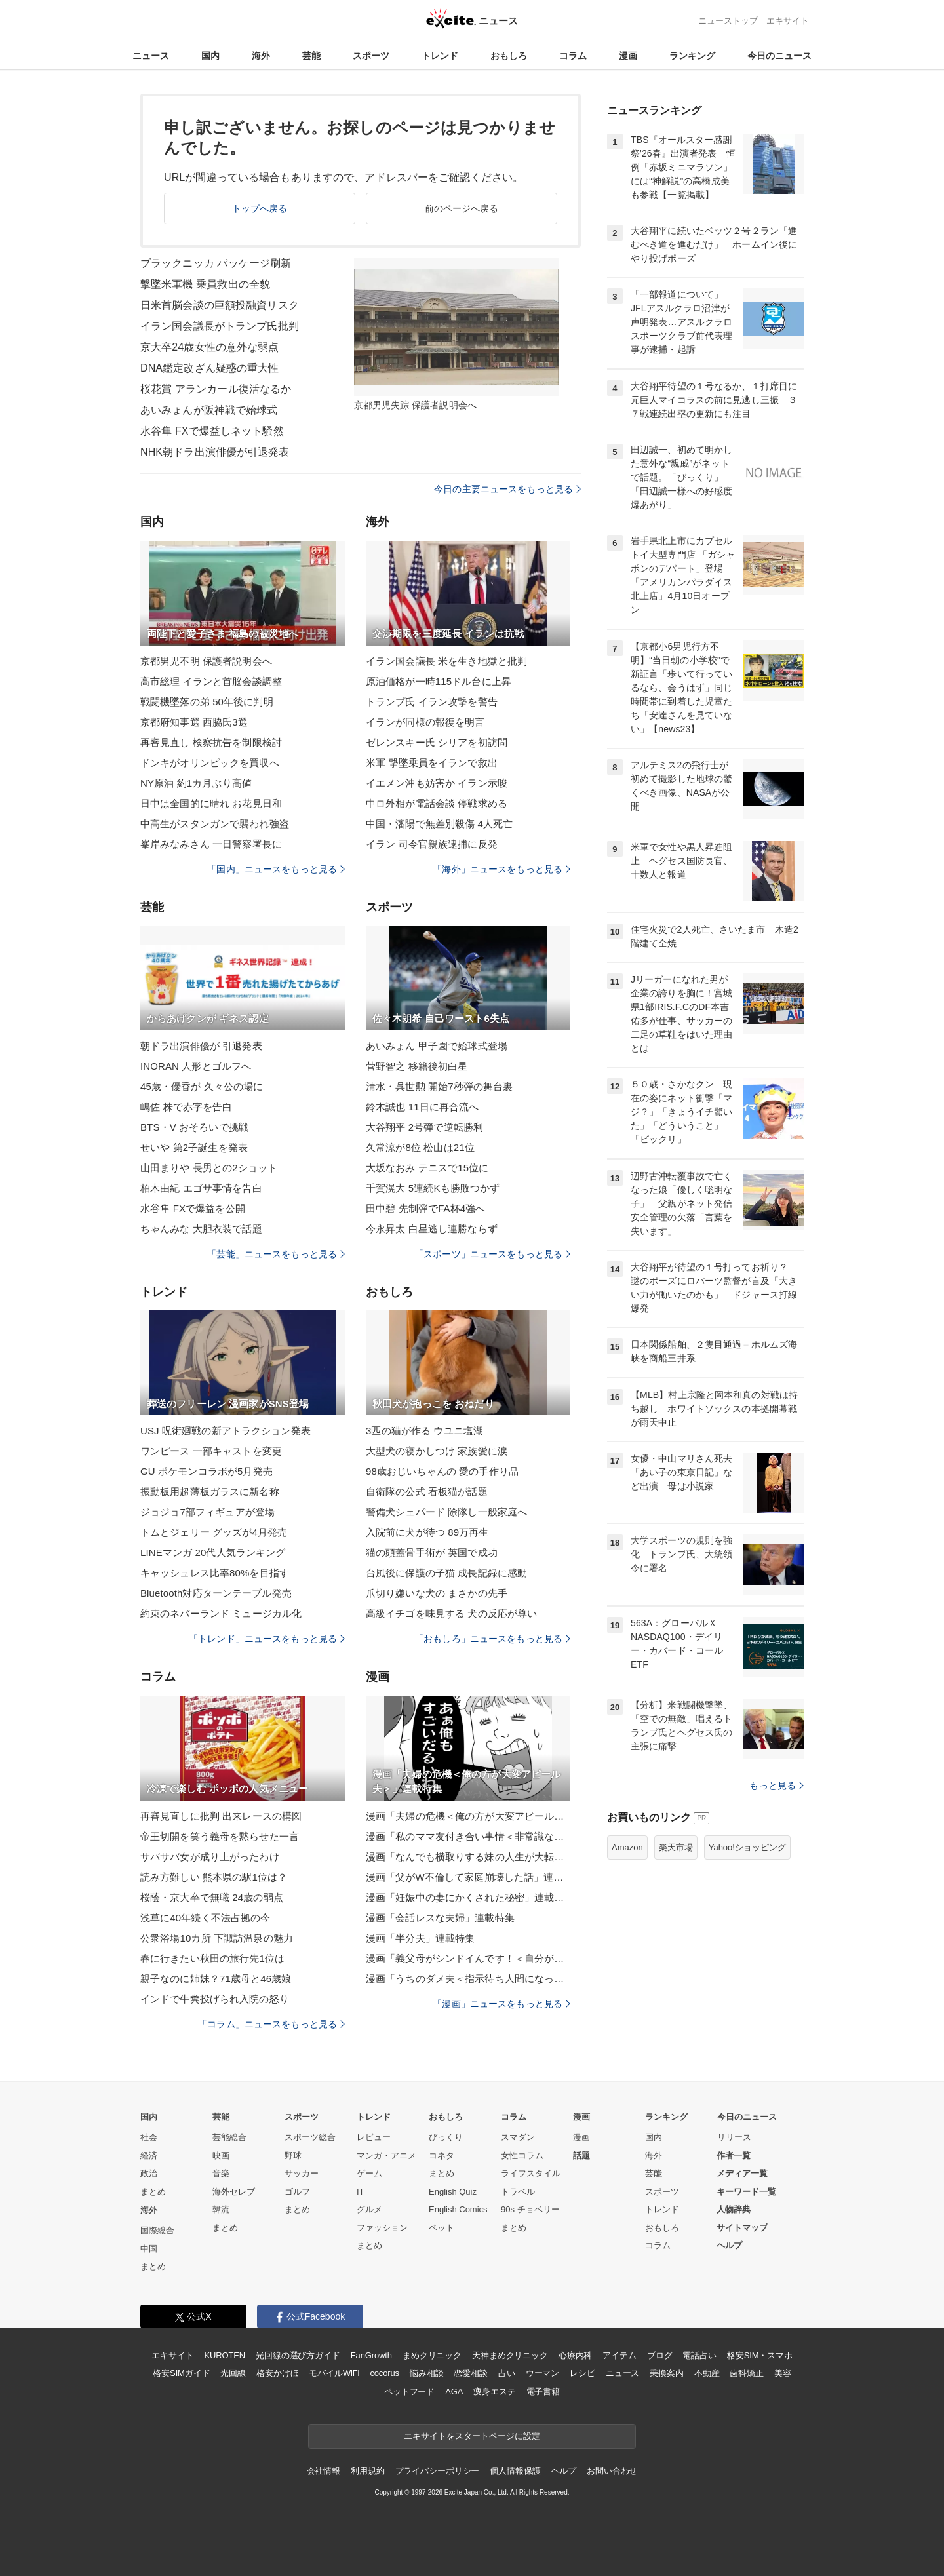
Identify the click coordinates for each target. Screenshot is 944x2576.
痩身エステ (494, 2391)
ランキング (692, 55)
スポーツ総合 (310, 2137)
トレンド (440, 55)
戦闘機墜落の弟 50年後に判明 (206, 701)
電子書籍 (543, 2391)
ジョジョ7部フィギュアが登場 (207, 1511)
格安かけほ (277, 2373)
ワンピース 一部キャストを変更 (211, 1450)
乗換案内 (666, 2373)
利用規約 (367, 2471)
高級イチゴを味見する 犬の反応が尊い (451, 1613)
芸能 (311, 55)
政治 (148, 2173)
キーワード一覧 (746, 2191)
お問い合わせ (612, 2471)
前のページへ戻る (462, 208)
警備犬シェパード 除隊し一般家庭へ (446, 1511)
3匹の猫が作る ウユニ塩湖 (424, 1430)
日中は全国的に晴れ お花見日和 (211, 803)
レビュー (374, 2137)
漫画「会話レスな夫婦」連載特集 (440, 1917)
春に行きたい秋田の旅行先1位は (212, 1958)
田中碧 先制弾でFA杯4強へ (426, 1208)
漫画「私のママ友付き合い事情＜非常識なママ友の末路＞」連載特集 (468, 1836)
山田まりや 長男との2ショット (208, 1167)
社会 (148, 2137)
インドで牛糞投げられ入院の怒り (214, 1998)
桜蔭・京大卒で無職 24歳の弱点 (211, 1897)
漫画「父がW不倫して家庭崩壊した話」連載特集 (468, 1877)
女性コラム (522, 2155)
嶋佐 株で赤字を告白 (186, 1106)
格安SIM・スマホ (760, 2355)
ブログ (660, 2355)
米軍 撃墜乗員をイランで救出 (432, 762)
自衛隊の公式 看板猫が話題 (427, 1491)
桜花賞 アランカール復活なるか (215, 389)
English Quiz (453, 2191)
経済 (148, 2155)
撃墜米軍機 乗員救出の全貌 (205, 284)
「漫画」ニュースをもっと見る (501, 2004)
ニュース (150, 55)
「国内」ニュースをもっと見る (276, 869)
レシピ (582, 2373)
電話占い (699, 2355)
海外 (261, 55)
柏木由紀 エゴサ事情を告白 (201, 1188)
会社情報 (323, 2471)
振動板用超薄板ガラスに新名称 (209, 1491)
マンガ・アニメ (386, 2155)
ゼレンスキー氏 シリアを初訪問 (436, 742)
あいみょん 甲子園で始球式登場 (436, 1045)
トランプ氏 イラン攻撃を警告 (432, 701)
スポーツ (371, 55)
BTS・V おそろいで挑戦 (194, 1127)
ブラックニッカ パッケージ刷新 (215, 263)
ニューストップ (728, 21)
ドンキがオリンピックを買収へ (209, 762)
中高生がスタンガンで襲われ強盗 (214, 823)
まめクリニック (432, 2355)
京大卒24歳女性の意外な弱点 (209, 347)
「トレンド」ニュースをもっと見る (267, 1638)
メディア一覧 (742, 2173)
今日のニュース (779, 55)
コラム (573, 55)
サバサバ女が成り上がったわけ (209, 1856)
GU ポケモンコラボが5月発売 (206, 1471)
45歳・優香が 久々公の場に (202, 1086)
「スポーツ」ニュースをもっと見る (492, 1254)
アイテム (619, 2355)
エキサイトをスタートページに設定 (472, 2436)
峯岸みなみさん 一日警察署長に (211, 843)
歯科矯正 (746, 2373)
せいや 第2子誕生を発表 (194, 1147)
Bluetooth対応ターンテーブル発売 (216, 1593)
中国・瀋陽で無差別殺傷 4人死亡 (439, 823)
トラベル (518, 2191)
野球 (293, 2155)
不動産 (707, 2373)
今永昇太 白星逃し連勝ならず (432, 1228)
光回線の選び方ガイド (298, 2355)
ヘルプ (729, 2245)
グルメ (369, 2209)
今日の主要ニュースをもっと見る (507, 489)
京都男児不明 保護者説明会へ (206, 661)
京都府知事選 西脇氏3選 (194, 722)
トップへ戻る (260, 208)
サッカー (302, 2173)
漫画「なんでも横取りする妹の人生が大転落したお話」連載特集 (468, 1856)
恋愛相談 (470, 2373)
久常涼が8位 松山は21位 (420, 1147)
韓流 (220, 2209)
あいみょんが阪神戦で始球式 (209, 410)
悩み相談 (426, 2373)
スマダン (518, 2137)
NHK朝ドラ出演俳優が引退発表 (215, 452)
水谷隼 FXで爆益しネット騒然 (212, 431)
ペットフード (409, 2391)
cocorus (384, 2373)
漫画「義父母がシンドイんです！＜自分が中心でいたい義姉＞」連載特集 (468, 1958)
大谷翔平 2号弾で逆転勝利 (424, 1127)
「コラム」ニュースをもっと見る (271, 2024)
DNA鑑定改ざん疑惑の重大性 (209, 368)
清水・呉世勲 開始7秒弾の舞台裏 (439, 1086)
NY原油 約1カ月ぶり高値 (196, 783)
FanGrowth (371, 2355)
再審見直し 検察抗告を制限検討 (211, 742)
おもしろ (508, 55)
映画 (220, 2155)
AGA (454, 2391)
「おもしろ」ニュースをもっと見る (492, 1638)
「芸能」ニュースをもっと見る (276, 1254)
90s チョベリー (530, 2209)
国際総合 (157, 2230)
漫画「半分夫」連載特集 (420, 1937)
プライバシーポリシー (437, 2471)
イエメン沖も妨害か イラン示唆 (436, 783)
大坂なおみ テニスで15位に (427, 1167)
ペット (441, 2228)
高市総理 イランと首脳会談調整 (211, 681)
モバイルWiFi (334, 2373)
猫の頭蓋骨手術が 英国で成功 (432, 1552)
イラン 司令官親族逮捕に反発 (432, 843)
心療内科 (575, 2355)
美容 (782, 2373)
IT (360, 2191)
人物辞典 (734, 2209)
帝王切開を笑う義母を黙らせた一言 (219, 1836)
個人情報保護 (515, 2471)
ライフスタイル (530, 2173)
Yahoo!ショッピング (747, 1847)
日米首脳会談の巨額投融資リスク (219, 305)
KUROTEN (224, 2355)
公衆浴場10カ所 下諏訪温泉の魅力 (216, 1937)
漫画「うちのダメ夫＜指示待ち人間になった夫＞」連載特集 (468, 1978)
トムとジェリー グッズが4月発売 (213, 1532)
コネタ (441, 2155)
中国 (148, 2249)
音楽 (220, 2173)
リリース (734, 2137)
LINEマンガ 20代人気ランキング (212, 1552)
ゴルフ (297, 2191)
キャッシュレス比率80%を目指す (214, 1572)
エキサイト (787, 21)
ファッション (382, 2228)
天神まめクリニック (510, 2355)
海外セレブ (233, 2191)
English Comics (458, 2209)
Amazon (627, 1847)
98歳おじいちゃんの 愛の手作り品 (442, 1471)
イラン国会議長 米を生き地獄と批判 (446, 661)
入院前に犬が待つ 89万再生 (427, 1532)
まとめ (153, 2191)
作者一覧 (734, 2155)
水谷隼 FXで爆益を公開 (192, 1208)
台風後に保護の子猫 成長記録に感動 (446, 1572)
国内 (210, 55)
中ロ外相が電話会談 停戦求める (436, 803)
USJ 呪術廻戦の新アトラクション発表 (225, 1430)
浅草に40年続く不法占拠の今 (205, 1917)
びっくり (446, 2137)
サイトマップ (742, 2228)
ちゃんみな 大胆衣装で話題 (201, 1228)
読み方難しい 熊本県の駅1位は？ (213, 1877)
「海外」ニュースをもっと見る (501, 869)
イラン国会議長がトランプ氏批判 (219, 326)
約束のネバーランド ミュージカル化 (221, 1613)
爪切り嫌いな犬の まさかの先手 (436, 1593)
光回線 (233, 2373)
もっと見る (776, 1785)
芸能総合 (229, 2137)
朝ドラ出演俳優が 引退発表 (201, 1045)
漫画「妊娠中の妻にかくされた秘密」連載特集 (468, 1897)
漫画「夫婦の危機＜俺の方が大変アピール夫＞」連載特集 (468, 1816)
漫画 (628, 55)
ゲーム (369, 2173)
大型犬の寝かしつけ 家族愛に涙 (436, 1450)
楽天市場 (676, 1847)
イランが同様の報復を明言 (425, 722)
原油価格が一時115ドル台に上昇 (438, 681)
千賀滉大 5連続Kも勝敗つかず (433, 1188)
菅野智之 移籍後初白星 (417, 1066)
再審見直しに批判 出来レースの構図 (221, 1816)
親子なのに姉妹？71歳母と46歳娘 (215, 1978)
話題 (581, 2155)
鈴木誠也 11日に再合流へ (422, 1106)
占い (506, 2373)
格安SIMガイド (181, 2373)
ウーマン (542, 2373)
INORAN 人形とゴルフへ (195, 1066)
